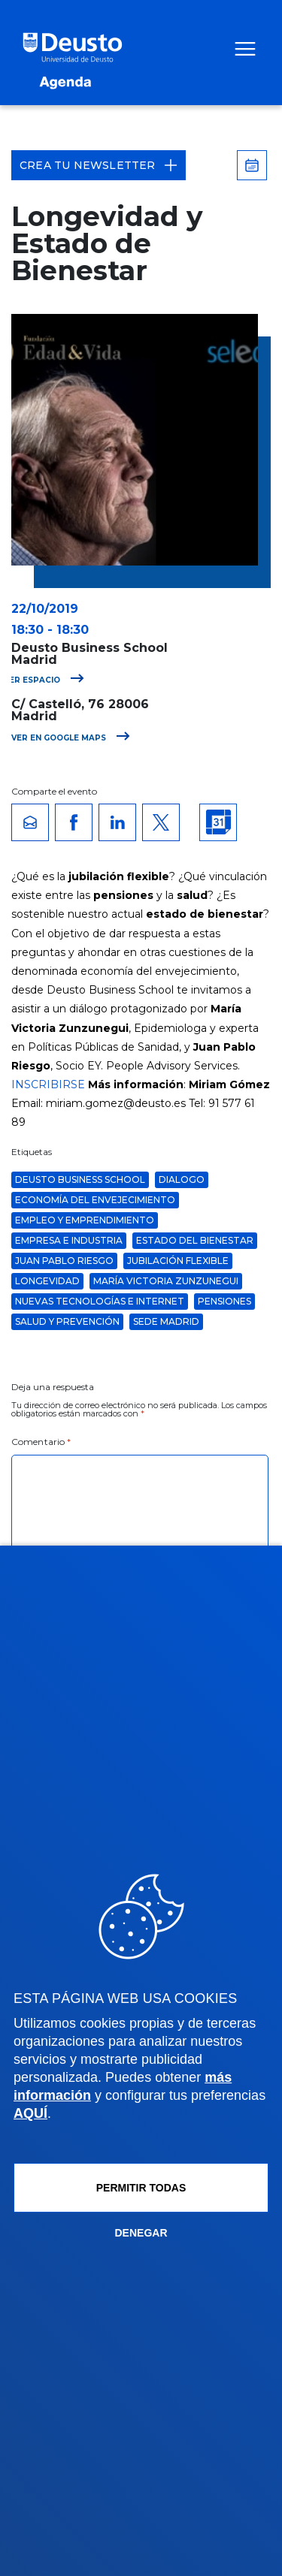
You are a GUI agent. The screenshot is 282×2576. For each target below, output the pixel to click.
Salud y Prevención (67, 1321)
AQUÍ (30, 2113)
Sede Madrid (166, 1321)
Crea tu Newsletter (98, 165)
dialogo (182, 1179)
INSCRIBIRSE (48, 1084)
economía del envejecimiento (95, 1199)
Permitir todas (141, 2188)
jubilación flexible (178, 1260)
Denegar (140, 2233)
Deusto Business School (80, 1179)
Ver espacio (44, 680)
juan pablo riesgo (64, 1260)
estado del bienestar (194, 1240)
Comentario (41, 1441)
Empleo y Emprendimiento (84, 1220)
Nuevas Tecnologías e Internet (99, 1301)
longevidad (47, 1280)
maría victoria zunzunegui (165, 1280)
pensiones (224, 1301)
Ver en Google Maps (70, 738)
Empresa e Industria (69, 1240)
